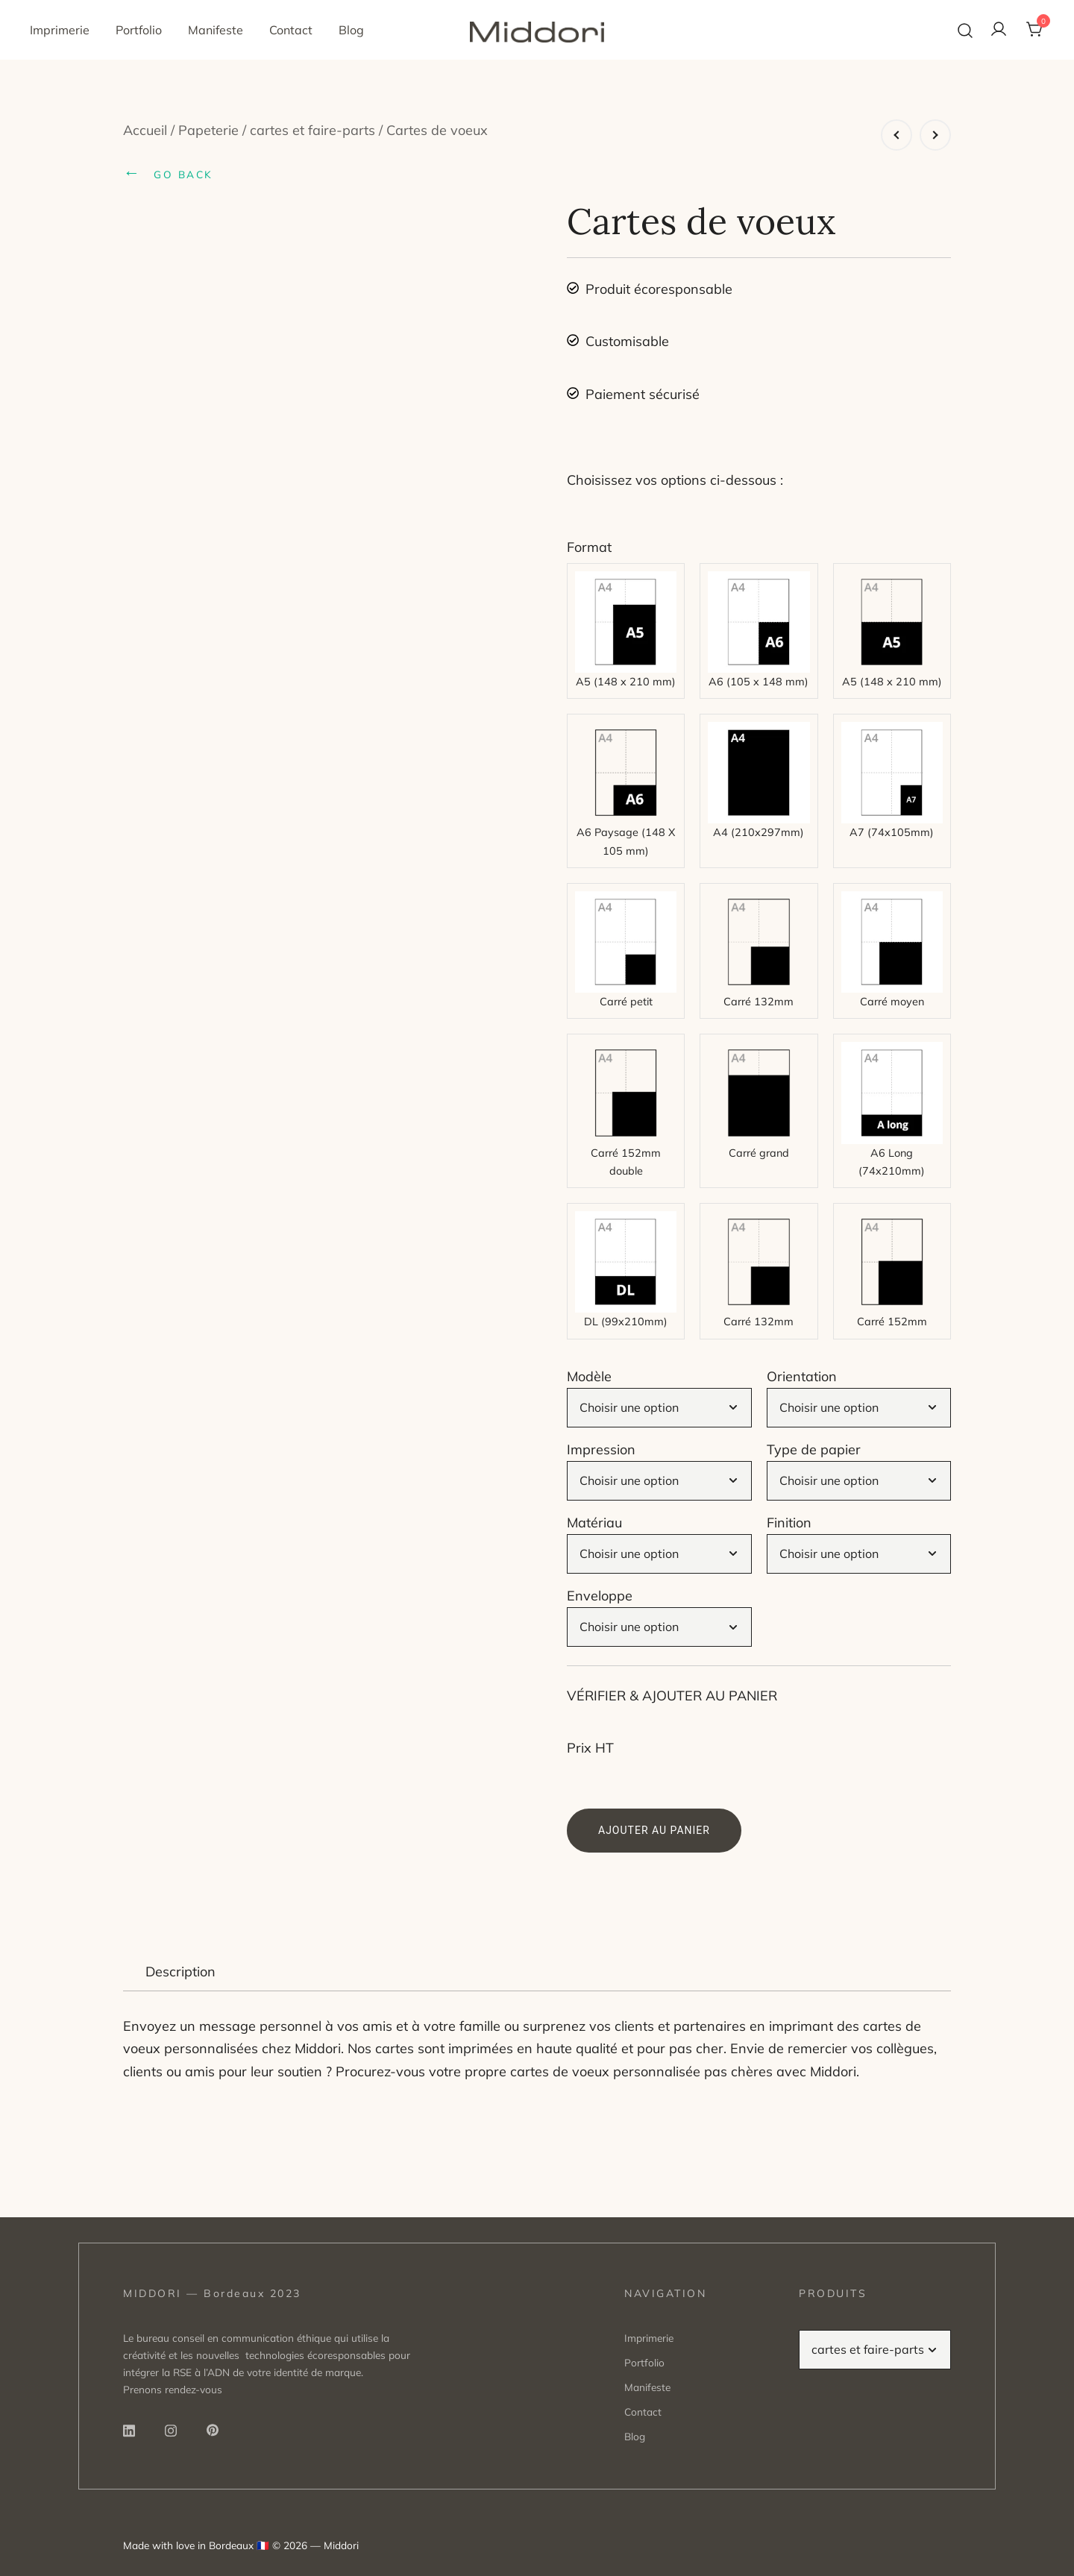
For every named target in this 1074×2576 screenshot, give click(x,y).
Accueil (145, 130)
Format (589, 547)
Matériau (594, 1522)
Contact (291, 29)
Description (180, 1971)
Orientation (802, 1376)
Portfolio (139, 29)
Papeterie (208, 130)
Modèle (589, 1376)
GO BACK (168, 172)
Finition (789, 1522)
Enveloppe (599, 1595)
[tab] (180, 1972)
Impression (601, 1449)
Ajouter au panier (654, 1830)
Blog (351, 29)
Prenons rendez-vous (172, 2389)
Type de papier (814, 1449)
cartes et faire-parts (312, 130)
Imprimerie (60, 29)
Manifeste (215, 29)
